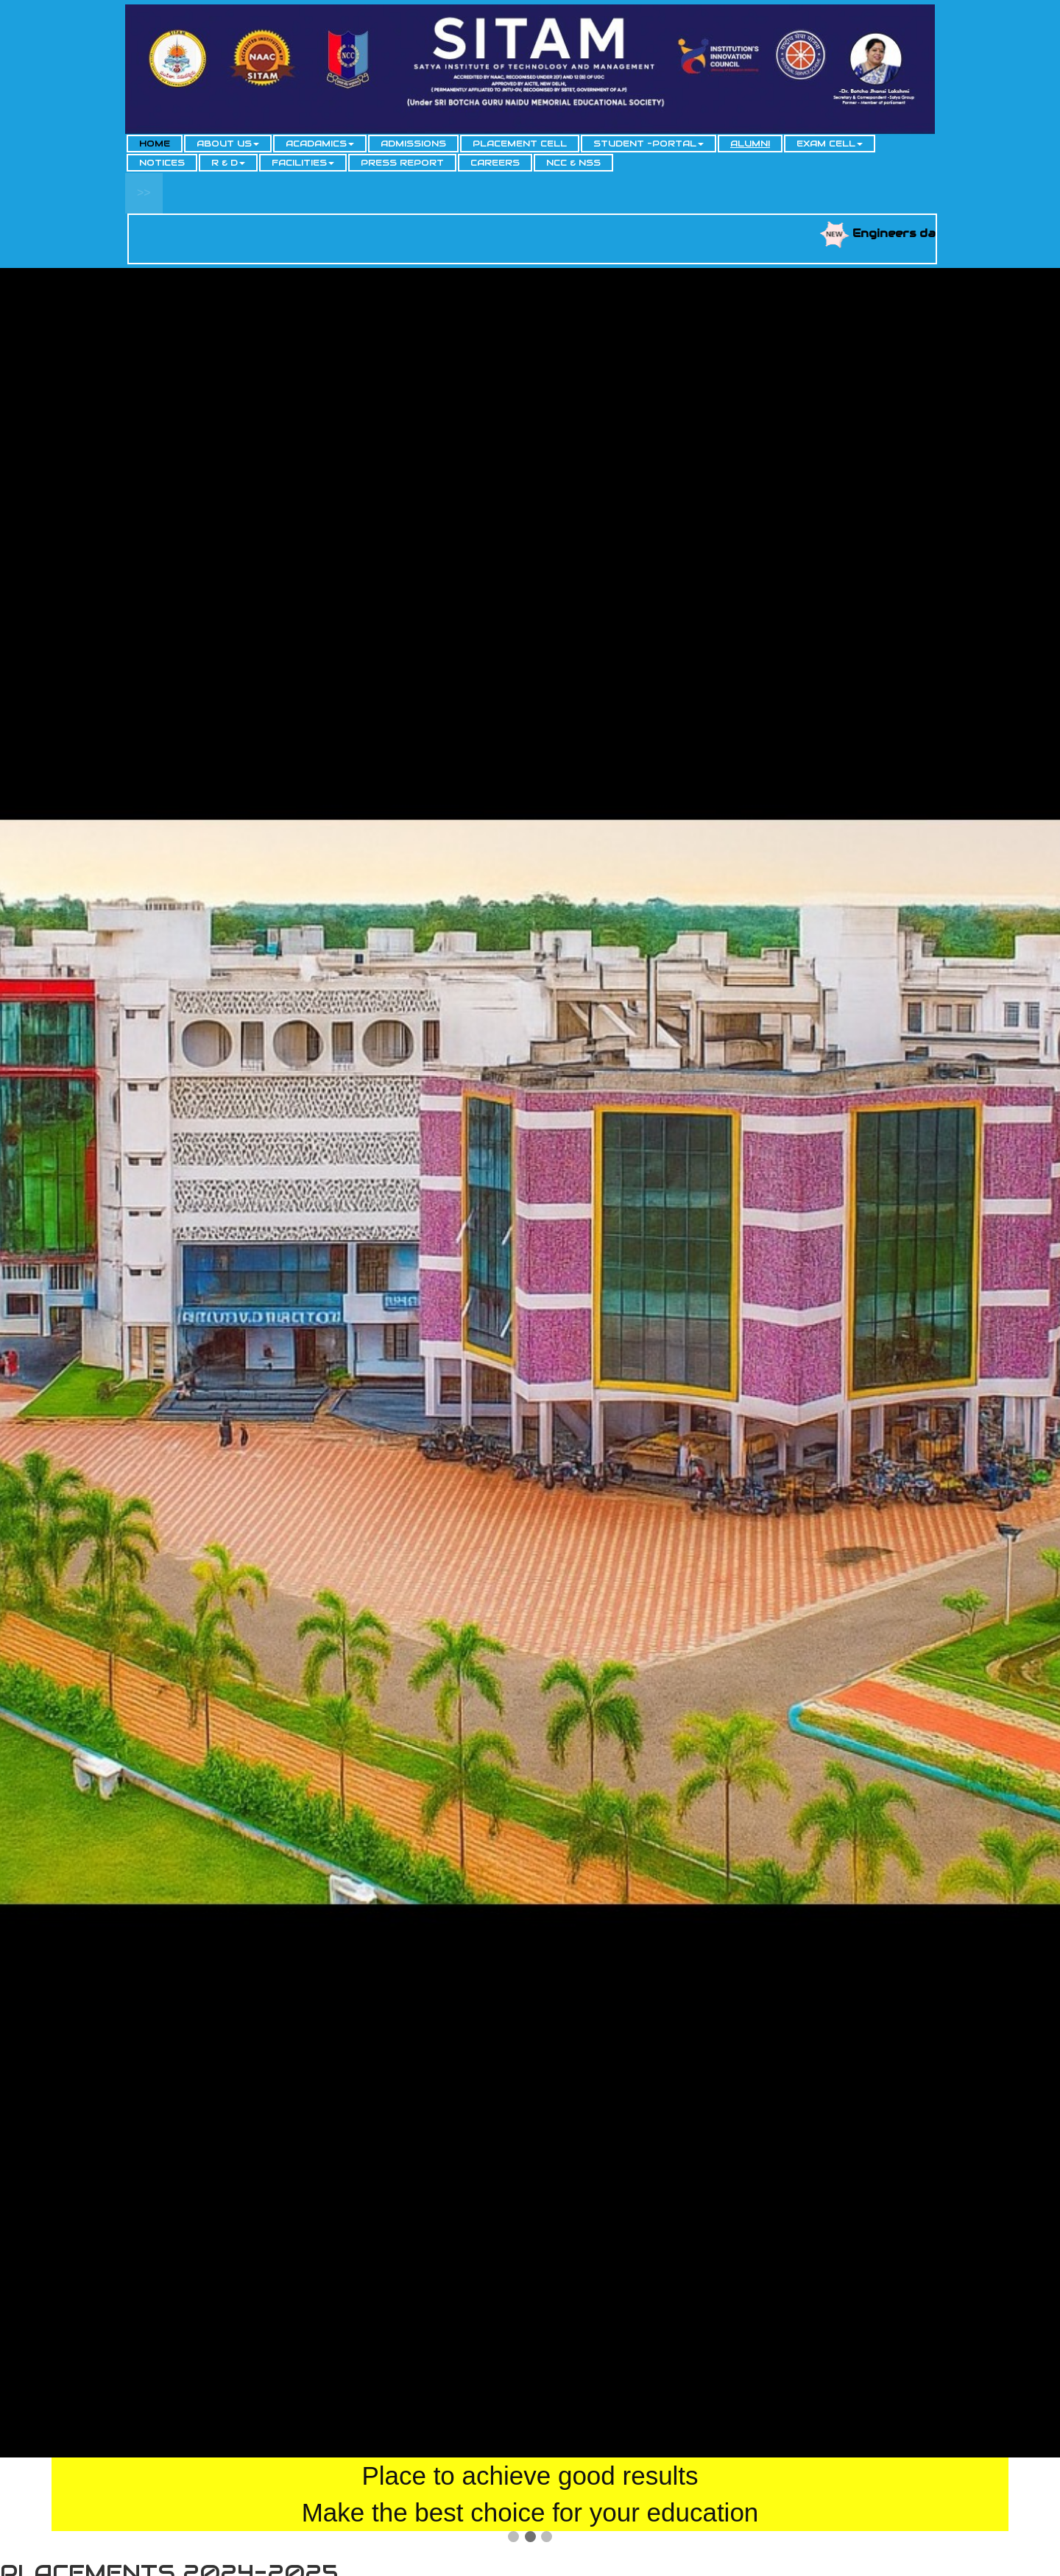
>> (144, 192)
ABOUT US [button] (228, 143)
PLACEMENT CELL (520, 143)
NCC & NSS (573, 162)
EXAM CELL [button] (829, 143)
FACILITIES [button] (303, 162)
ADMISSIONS (413, 143)
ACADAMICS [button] (320, 143)
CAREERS (495, 162)
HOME (154, 143)
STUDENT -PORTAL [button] (648, 143)
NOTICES (162, 162)
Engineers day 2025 (929, 233)
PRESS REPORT (402, 162)
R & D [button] (228, 162)
